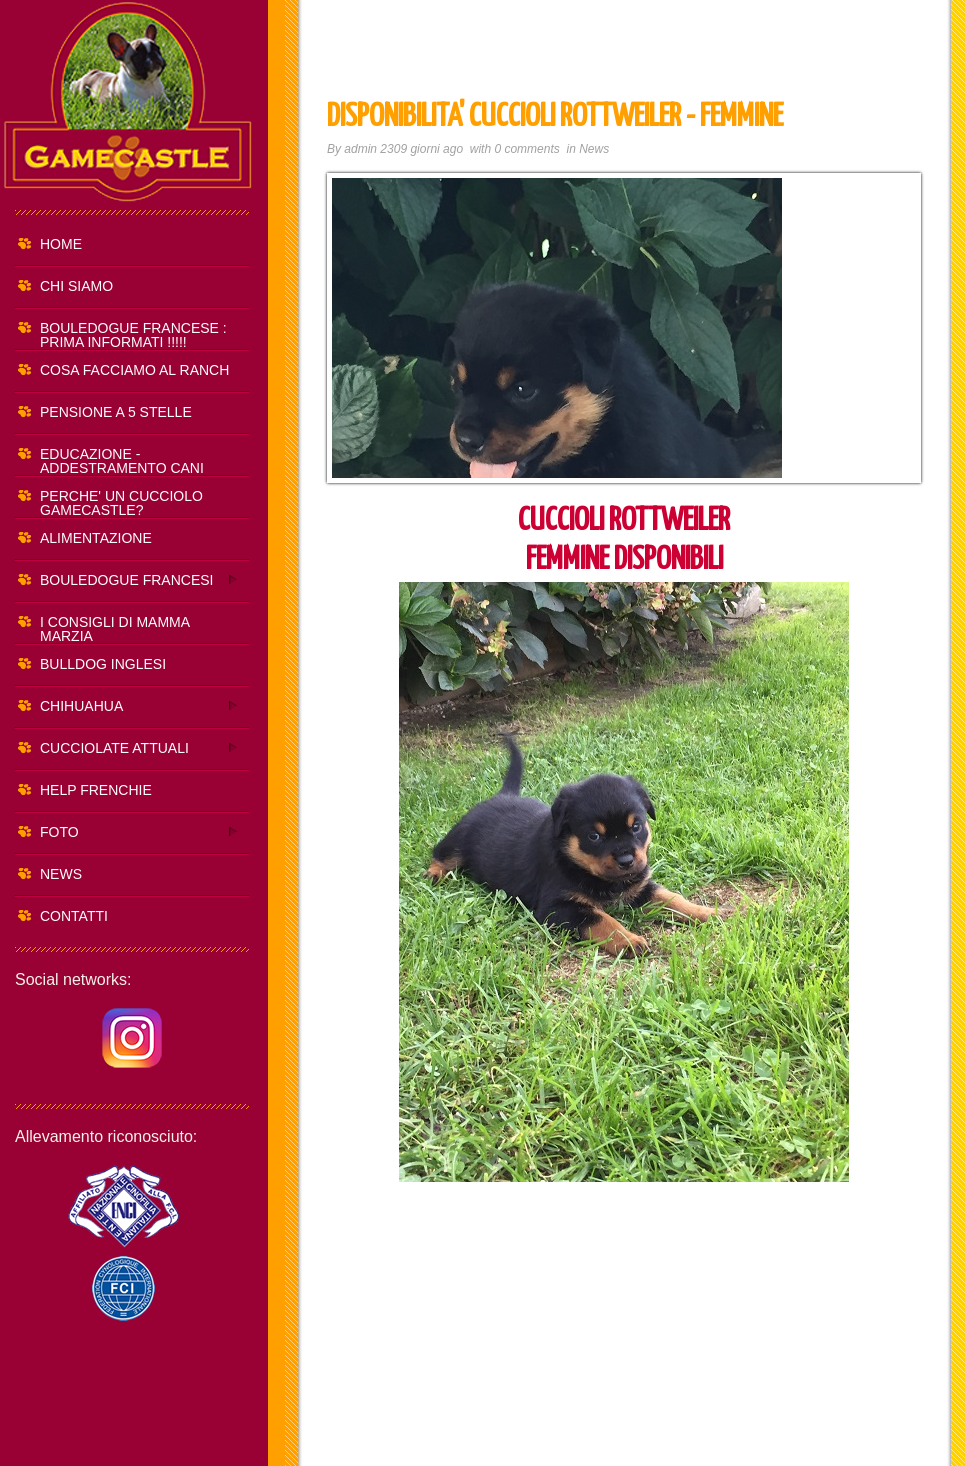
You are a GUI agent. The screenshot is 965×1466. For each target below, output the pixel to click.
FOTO (127, 831)
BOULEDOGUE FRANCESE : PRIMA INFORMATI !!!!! (133, 335)
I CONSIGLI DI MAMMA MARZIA (114, 629)
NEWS (61, 874)
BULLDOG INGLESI (103, 664)
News (594, 149)
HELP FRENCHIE (96, 790)
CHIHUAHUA (127, 705)
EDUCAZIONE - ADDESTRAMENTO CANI (122, 461)
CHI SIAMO (76, 286)
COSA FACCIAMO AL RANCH (134, 370)
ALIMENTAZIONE (96, 538)
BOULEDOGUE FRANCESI (127, 579)
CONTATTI (74, 916)
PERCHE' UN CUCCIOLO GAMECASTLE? (121, 503)
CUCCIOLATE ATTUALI (127, 747)
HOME (61, 244)
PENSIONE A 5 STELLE (116, 412)
